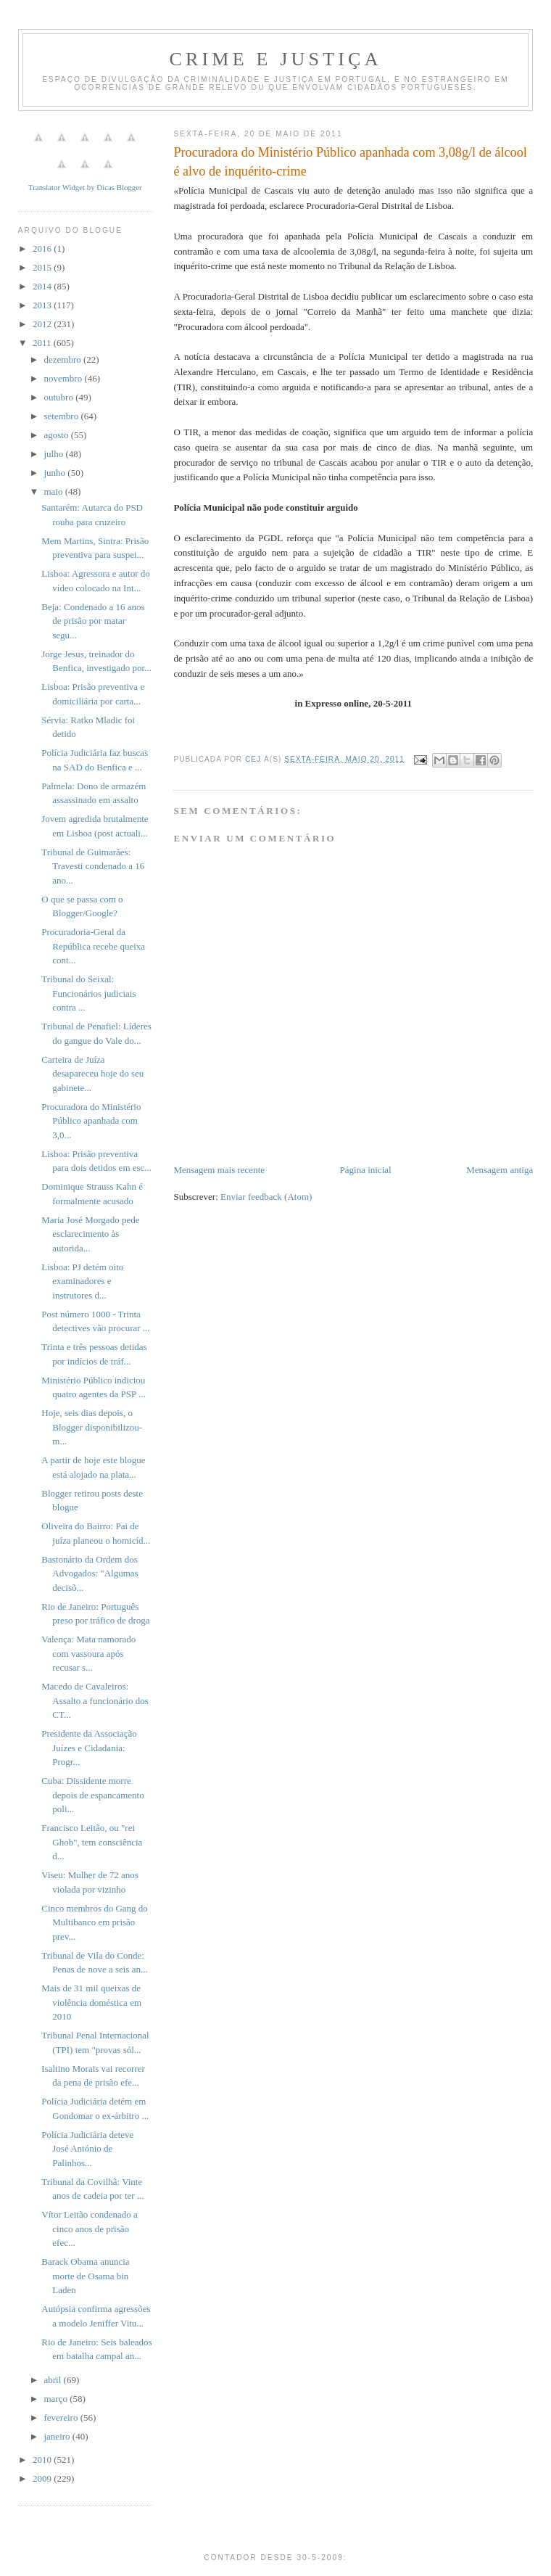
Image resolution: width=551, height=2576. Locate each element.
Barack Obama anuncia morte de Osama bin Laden (85, 2275)
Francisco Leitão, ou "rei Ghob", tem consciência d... (91, 1841)
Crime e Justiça (275, 59)
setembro (62, 416)
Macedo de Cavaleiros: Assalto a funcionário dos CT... (95, 1700)
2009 (43, 2478)
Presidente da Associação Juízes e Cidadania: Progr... (88, 1747)
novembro (64, 378)
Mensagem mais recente (219, 1169)
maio (54, 491)
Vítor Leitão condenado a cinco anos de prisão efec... (89, 2228)
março (57, 2398)
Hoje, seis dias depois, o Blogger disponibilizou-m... (91, 1427)
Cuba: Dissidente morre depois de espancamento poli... (92, 1794)
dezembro (63, 359)
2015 (43, 267)
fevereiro (62, 2417)
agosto (57, 434)
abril (53, 2379)
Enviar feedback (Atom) (266, 1196)
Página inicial (366, 1169)
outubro (59, 397)
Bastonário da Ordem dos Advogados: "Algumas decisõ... (89, 1573)
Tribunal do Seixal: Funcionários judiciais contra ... (88, 993)
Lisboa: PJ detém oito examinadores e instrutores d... (82, 1281)
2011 (43, 342)
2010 (43, 2459)
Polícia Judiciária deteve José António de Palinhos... (87, 2148)
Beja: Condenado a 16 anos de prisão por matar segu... (92, 621)
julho (54, 453)
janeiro (58, 2436)
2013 (43, 305)
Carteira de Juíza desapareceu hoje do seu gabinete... (92, 1073)
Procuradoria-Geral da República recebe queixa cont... (93, 946)
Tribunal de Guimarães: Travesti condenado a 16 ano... (92, 866)
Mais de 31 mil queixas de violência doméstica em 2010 (91, 2002)
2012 (43, 323)
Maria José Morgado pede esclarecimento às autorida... (90, 1234)
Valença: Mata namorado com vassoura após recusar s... (88, 1653)
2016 (43, 248)
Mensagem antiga (499, 1169)
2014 (43, 286)
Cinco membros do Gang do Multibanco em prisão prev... (94, 1922)
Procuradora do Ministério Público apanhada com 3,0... (91, 1120)
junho (55, 472)
